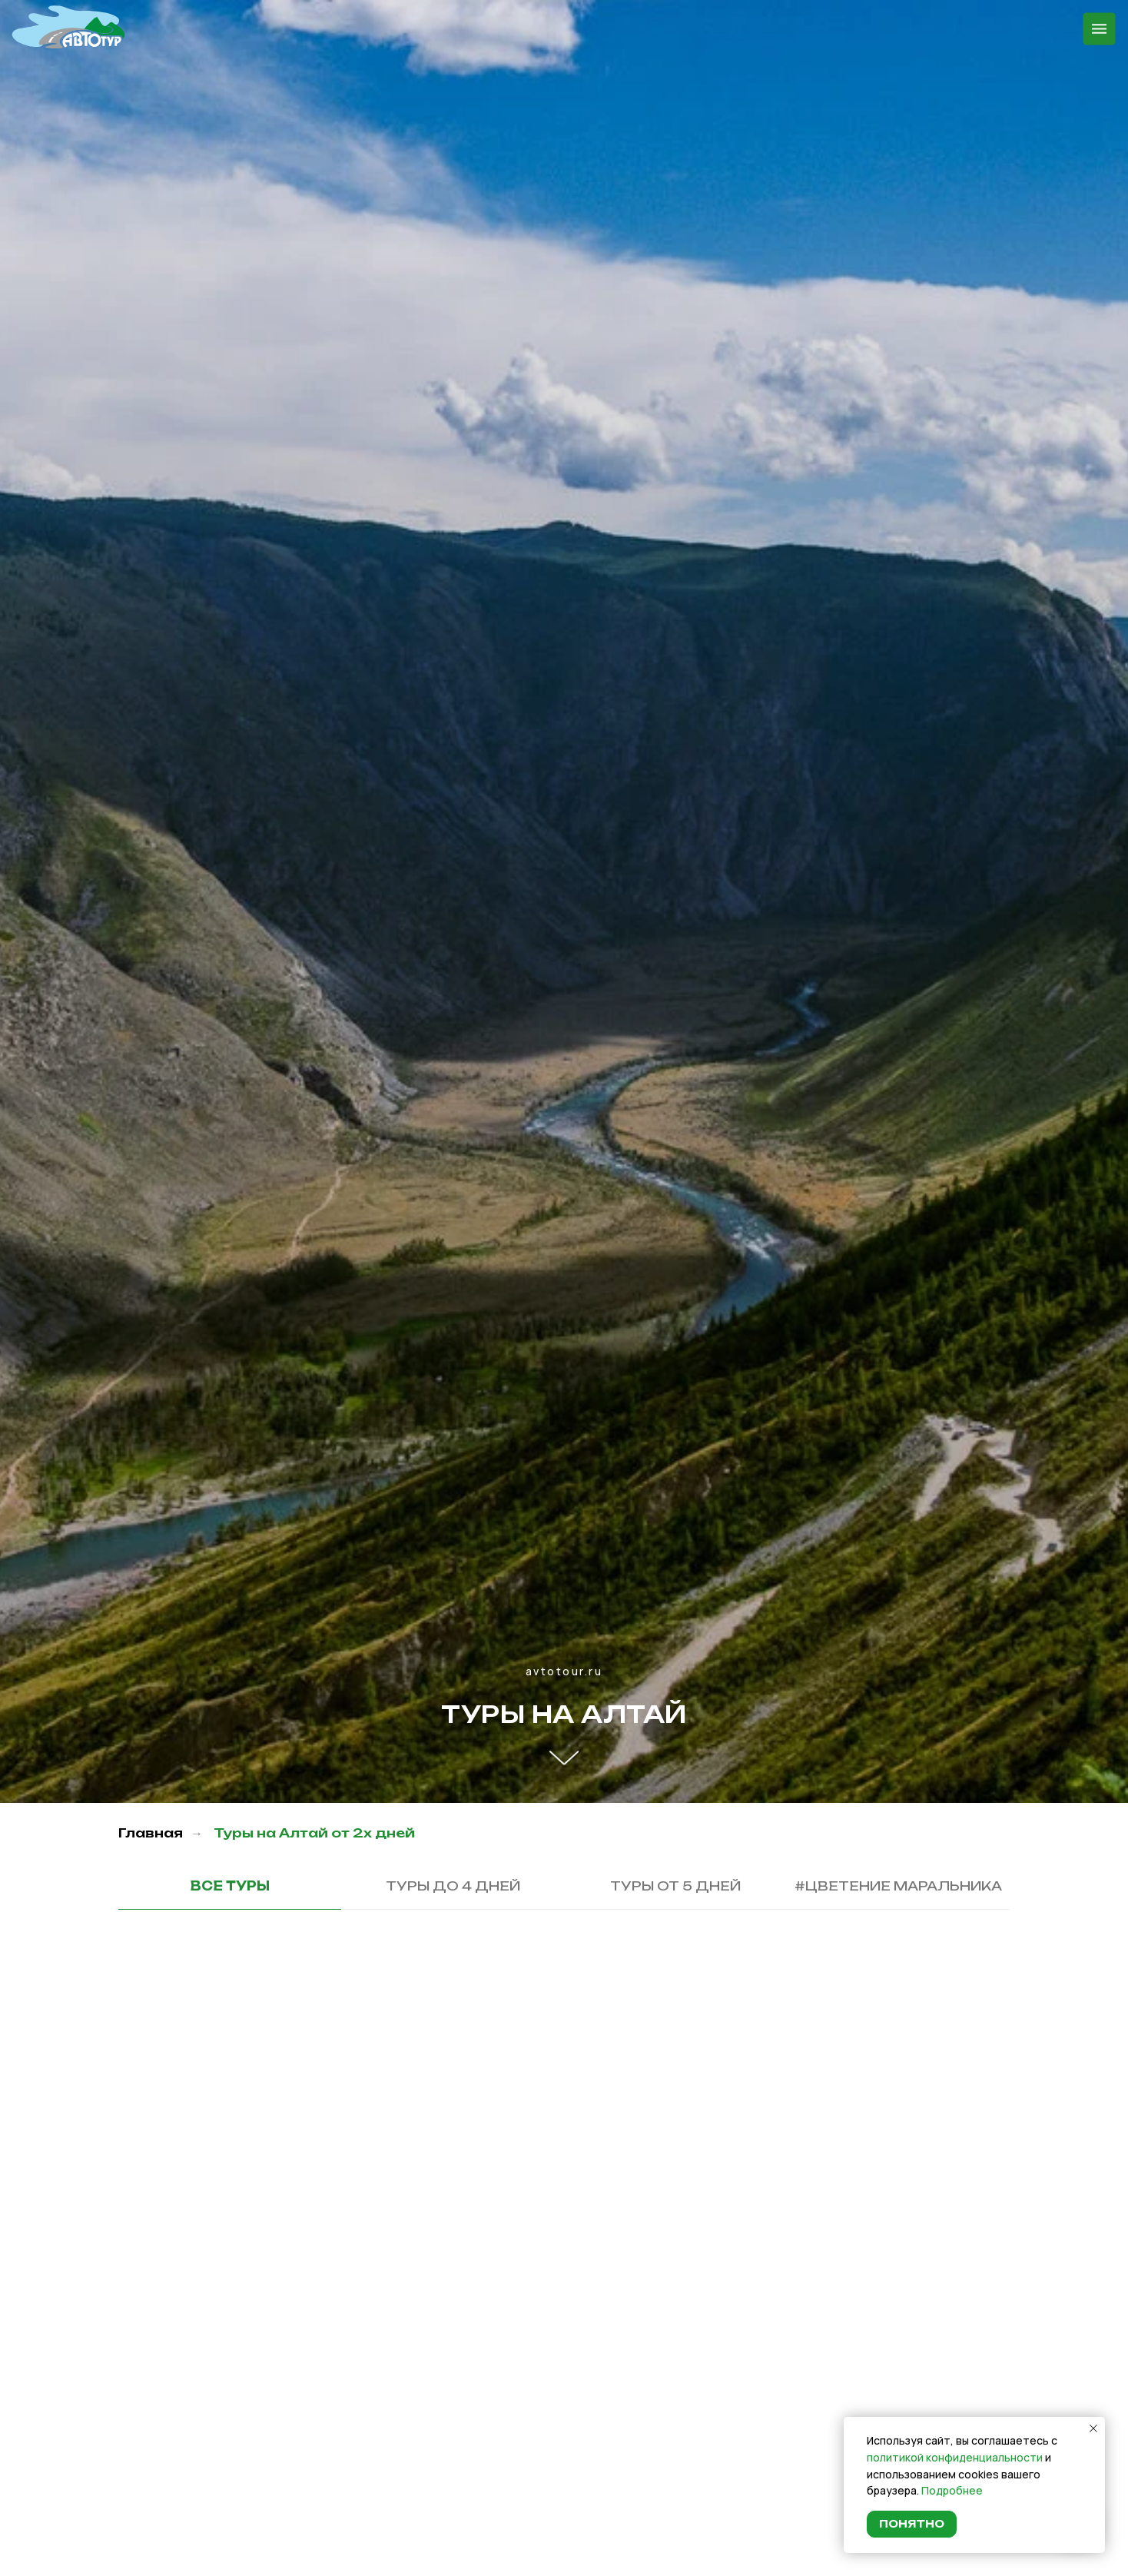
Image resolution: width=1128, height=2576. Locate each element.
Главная (150, 1833)
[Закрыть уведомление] (1093, 2428)
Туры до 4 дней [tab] (453, 1886)
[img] (68, 27)
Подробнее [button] (952, 2490)
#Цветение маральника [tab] (898, 1886)
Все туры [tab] (230, 1886)
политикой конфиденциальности (955, 2457)
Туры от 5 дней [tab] (675, 1886)
